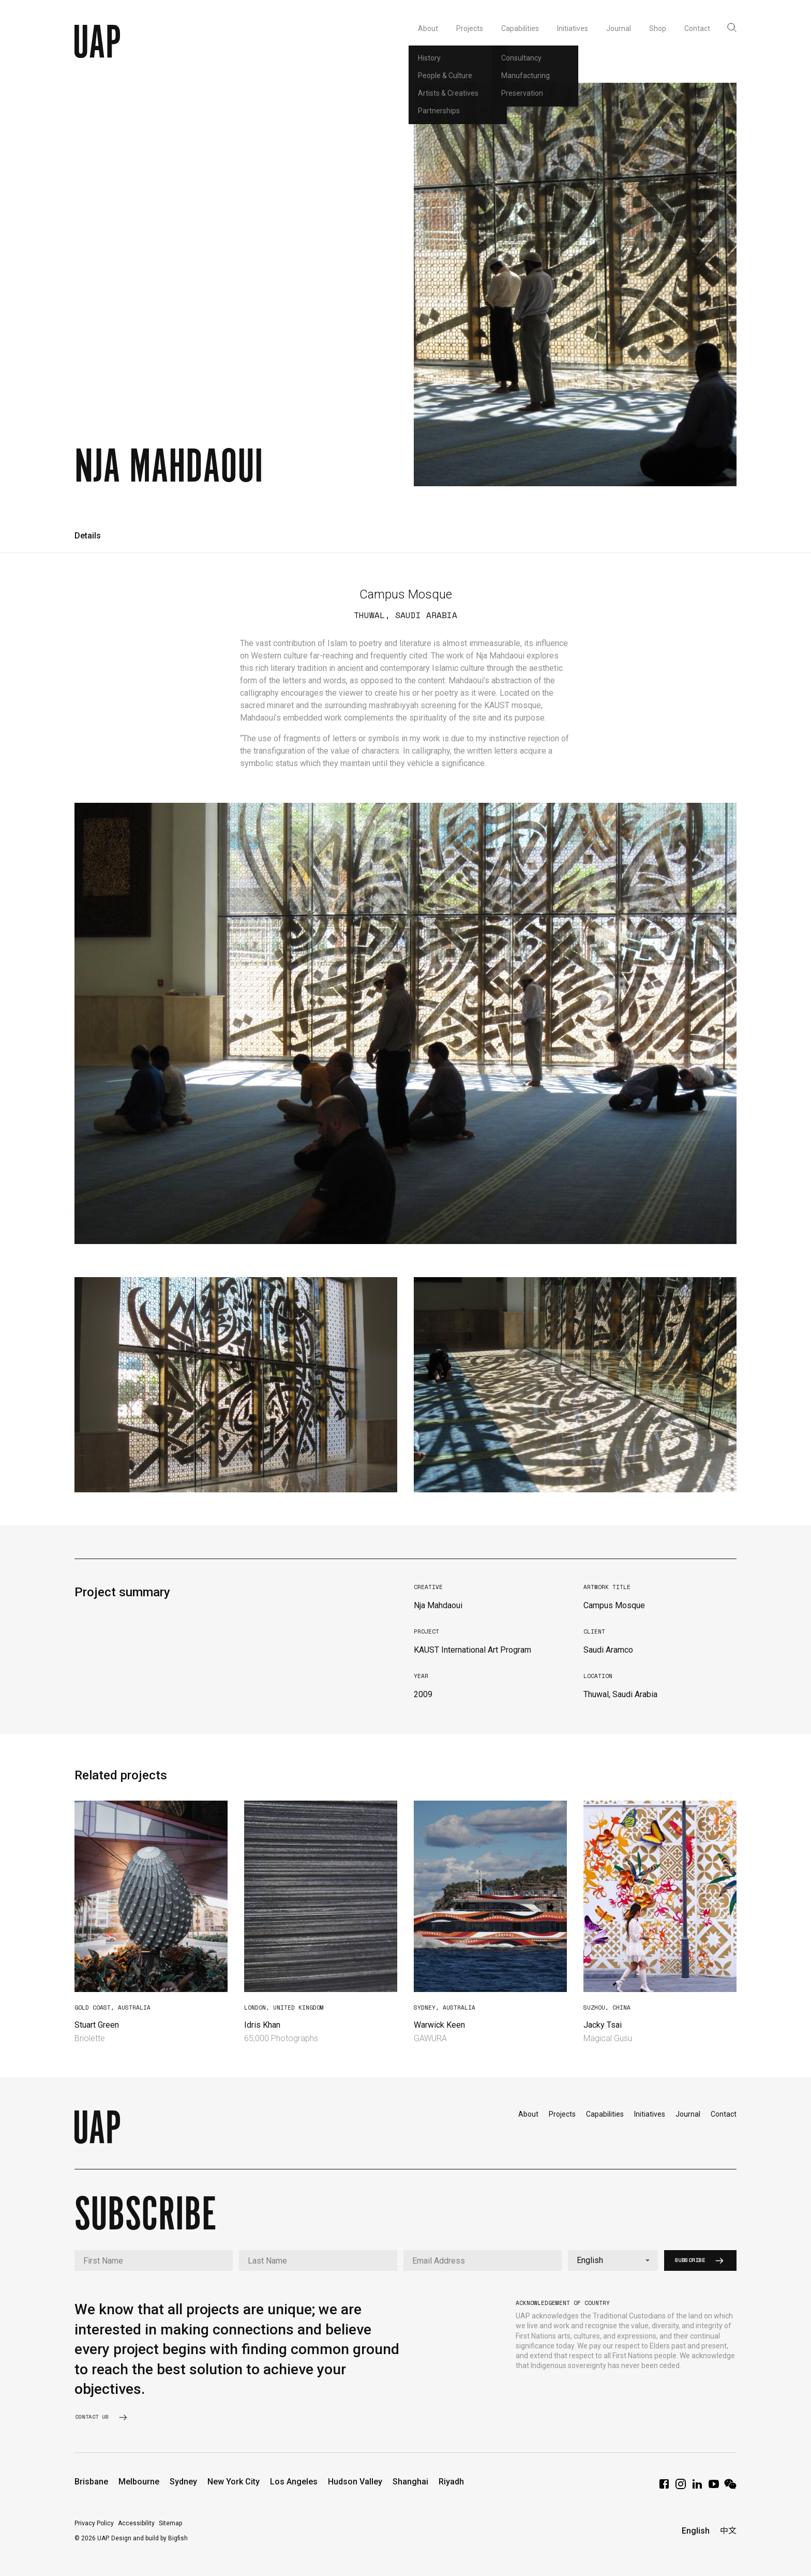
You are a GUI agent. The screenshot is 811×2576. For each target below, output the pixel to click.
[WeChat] (730, 2487)
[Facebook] (664, 2487)
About (528, 2114)
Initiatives (649, 2114)
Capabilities (605, 2114)
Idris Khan (262, 2025)
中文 (728, 2531)
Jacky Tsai (602, 2025)
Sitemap (170, 2523)
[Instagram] (680, 2487)
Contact (724, 2114)
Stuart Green (96, 2025)
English (696, 2531)
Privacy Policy (94, 2523)
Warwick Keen (439, 2025)
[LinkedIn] (697, 2487)
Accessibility (136, 2523)
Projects (562, 2114)
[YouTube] (714, 2487)
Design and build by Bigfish (149, 2538)
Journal (687, 2114)
